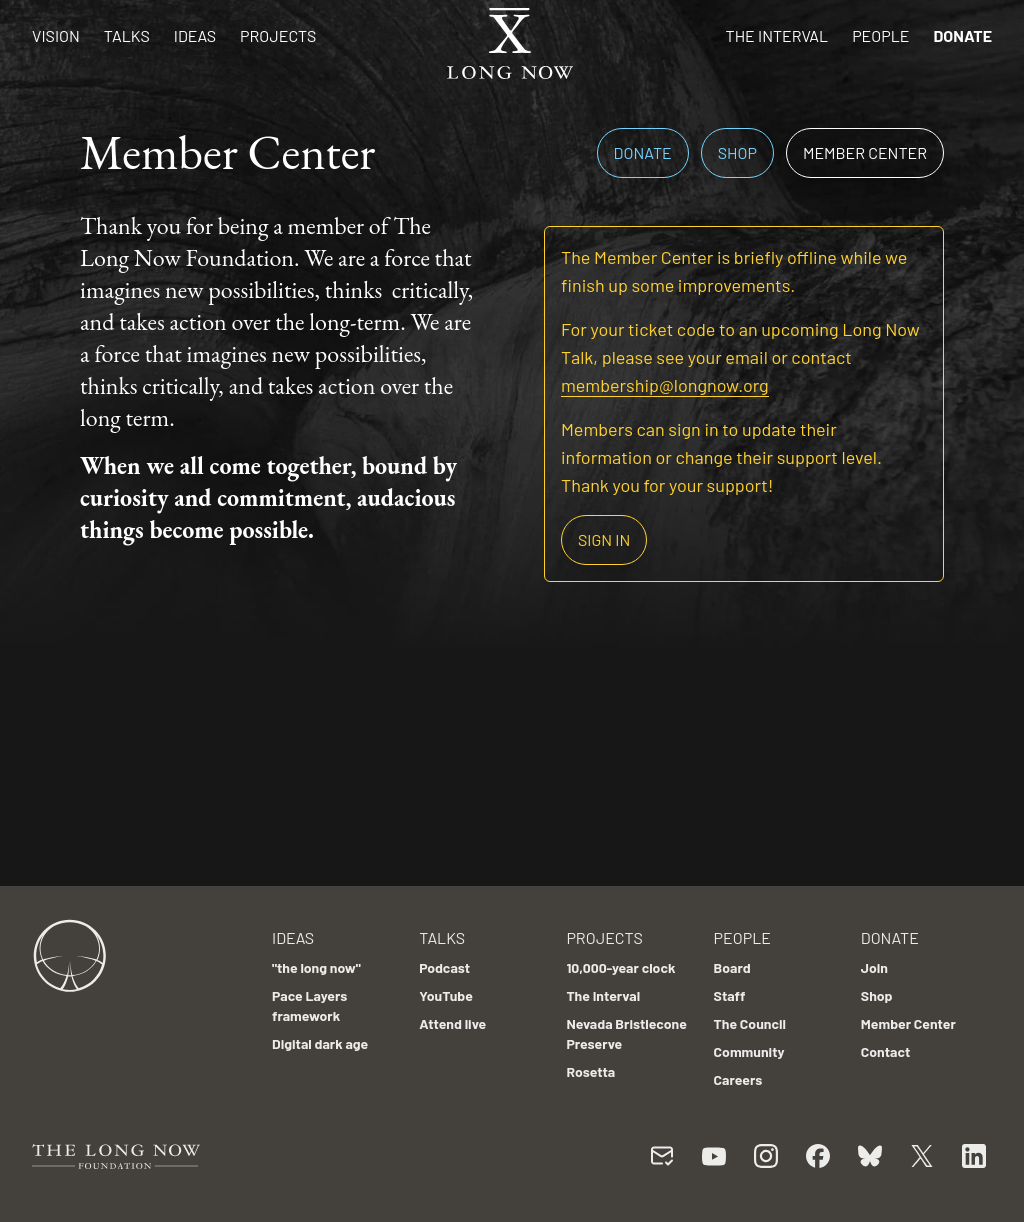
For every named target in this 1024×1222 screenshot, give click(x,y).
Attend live (452, 1023)
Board (732, 967)
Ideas (195, 35)
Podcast (444, 967)
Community (749, 1051)
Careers (738, 1079)
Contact (886, 1051)
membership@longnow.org (665, 385)
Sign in (604, 539)
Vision (56, 35)
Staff (730, 995)
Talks (127, 35)
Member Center (865, 152)
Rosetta (590, 1071)
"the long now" (316, 967)
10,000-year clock (620, 967)
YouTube (446, 995)
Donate (962, 35)
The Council (750, 1023)
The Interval (777, 35)
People (880, 35)
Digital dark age (320, 1043)
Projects (278, 35)
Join (874, 967)
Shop (737, 152)
